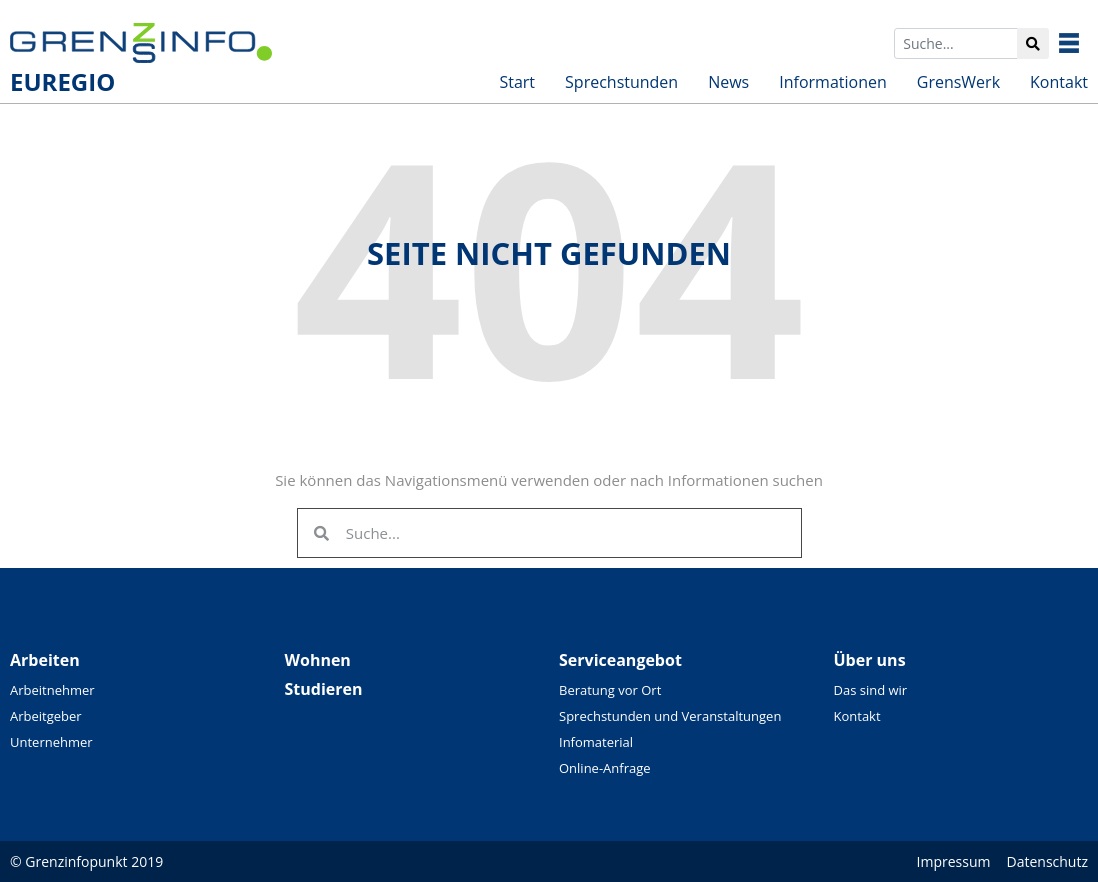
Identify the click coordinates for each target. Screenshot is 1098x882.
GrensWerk (958, 82)
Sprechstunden (621, 82)
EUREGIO (62, 81)
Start (517, 82)
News (728, 82)
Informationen (833, 82)
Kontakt (1059, 82)
